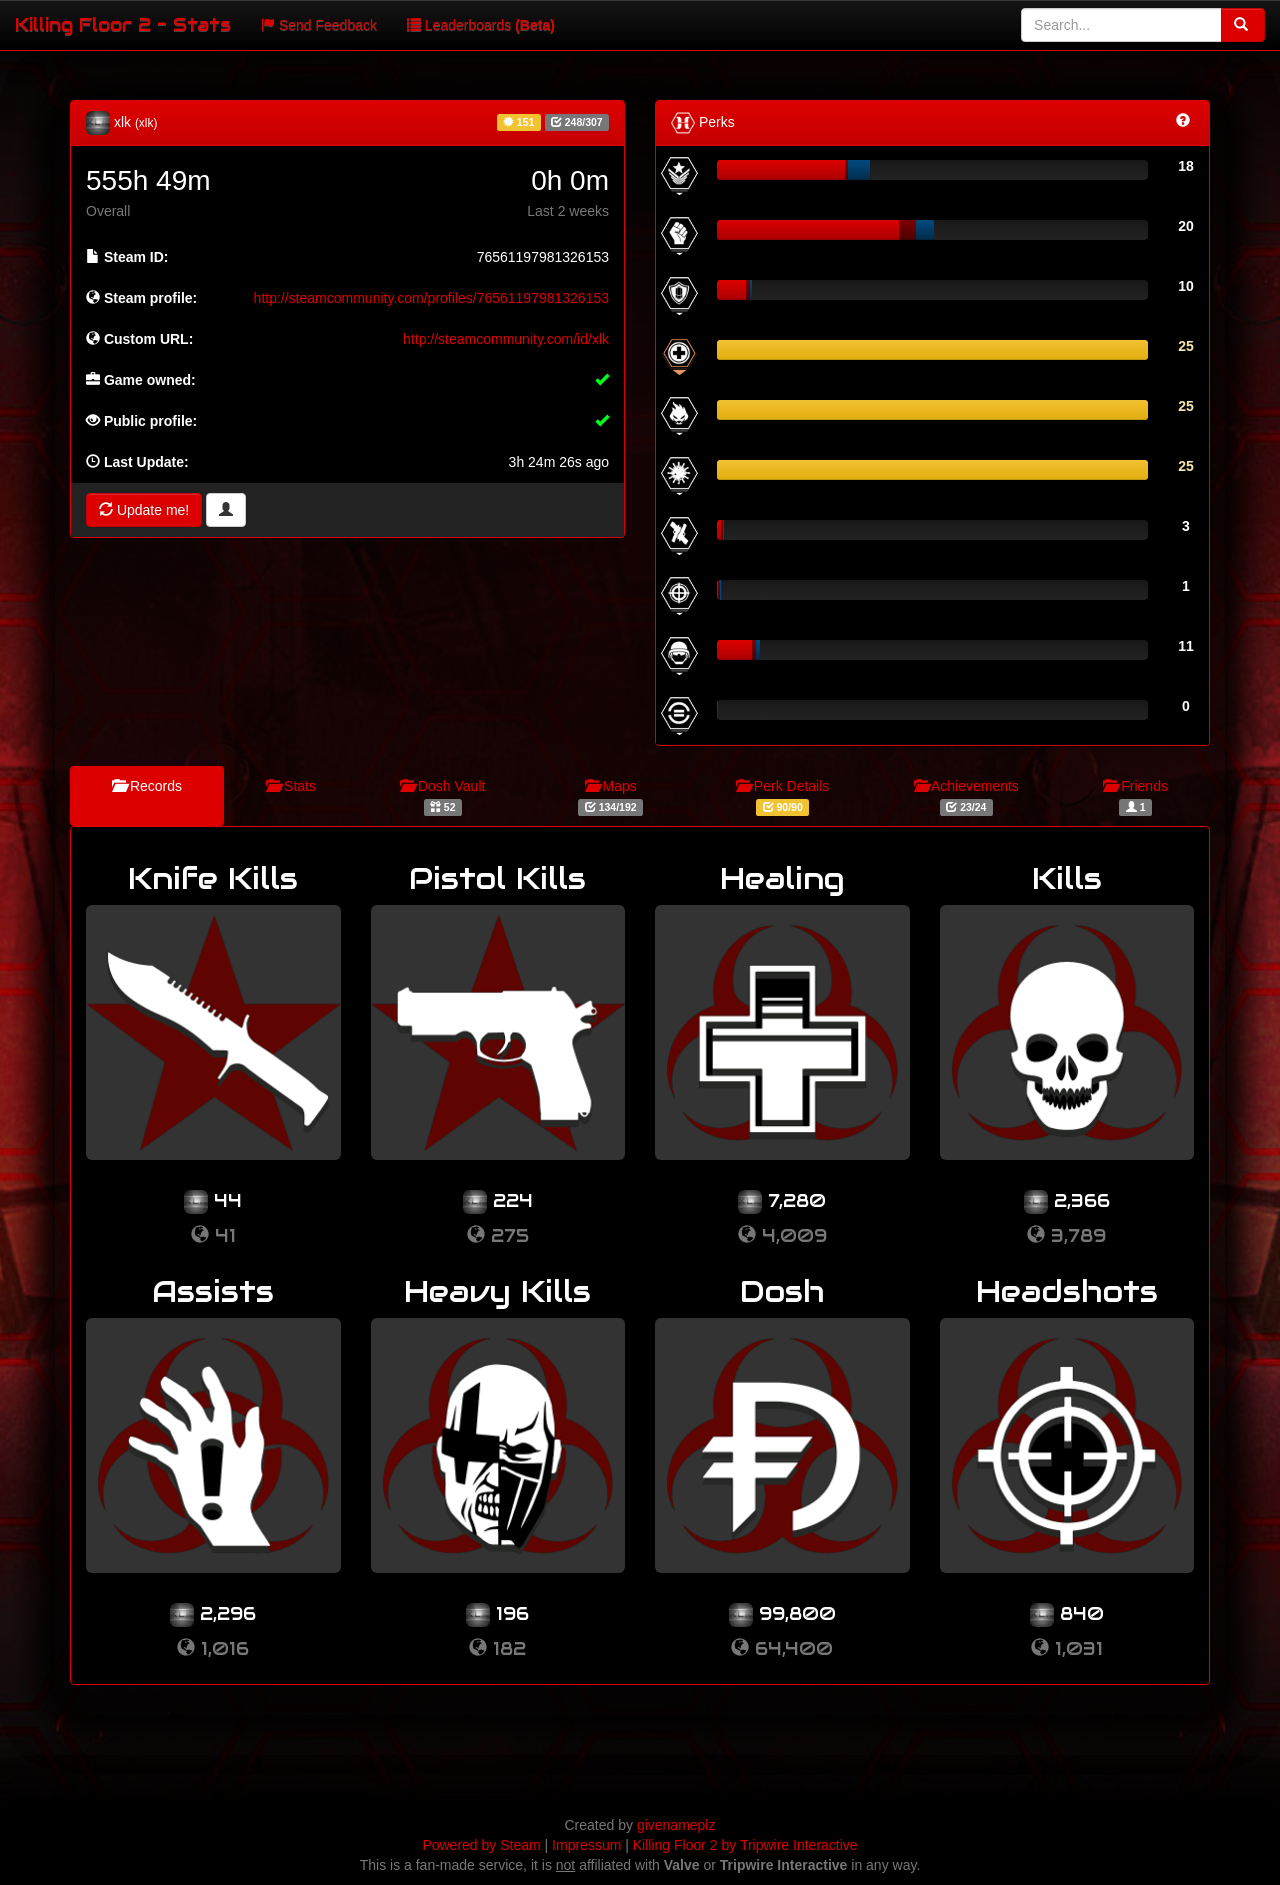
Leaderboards (481, 25)
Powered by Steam (481, 1845)
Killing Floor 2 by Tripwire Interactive (745, 1845)
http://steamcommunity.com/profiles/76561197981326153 (431, 298)
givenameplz (676, 1825)
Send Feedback (319, 25)
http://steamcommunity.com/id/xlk (506, 339)
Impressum (586, 1845)
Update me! (144, 510)
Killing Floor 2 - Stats (123, 24)
